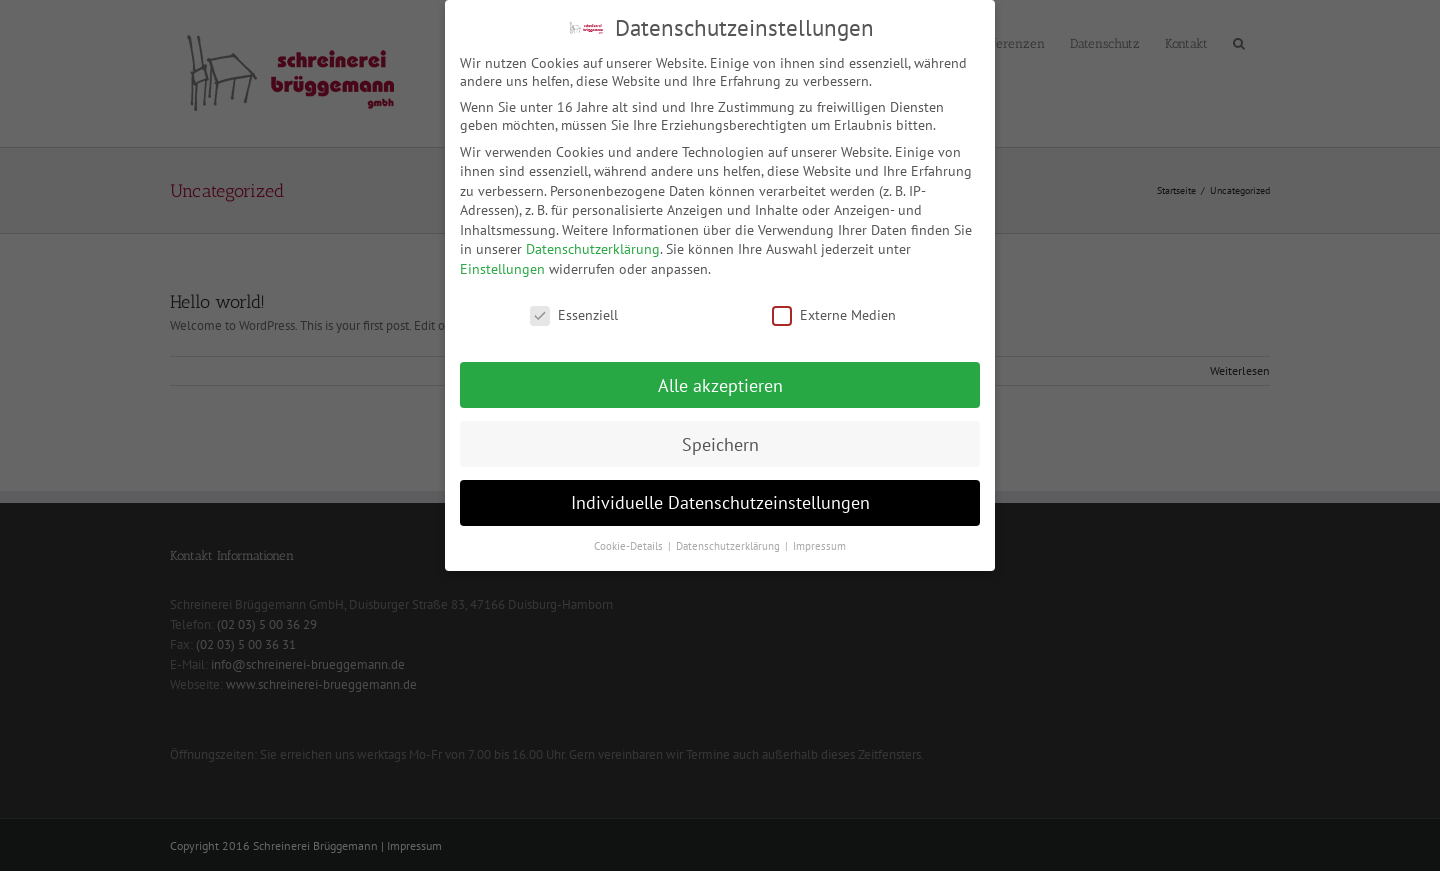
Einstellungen (502, 262)
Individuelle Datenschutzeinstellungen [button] (720, 495)
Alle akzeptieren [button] (720, 377)
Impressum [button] (819, 539)
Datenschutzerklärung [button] (729, 539)
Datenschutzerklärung (593, 242)
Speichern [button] (720, 436)
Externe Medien (834, 307)
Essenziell (574, 307)
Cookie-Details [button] (630, 539)
